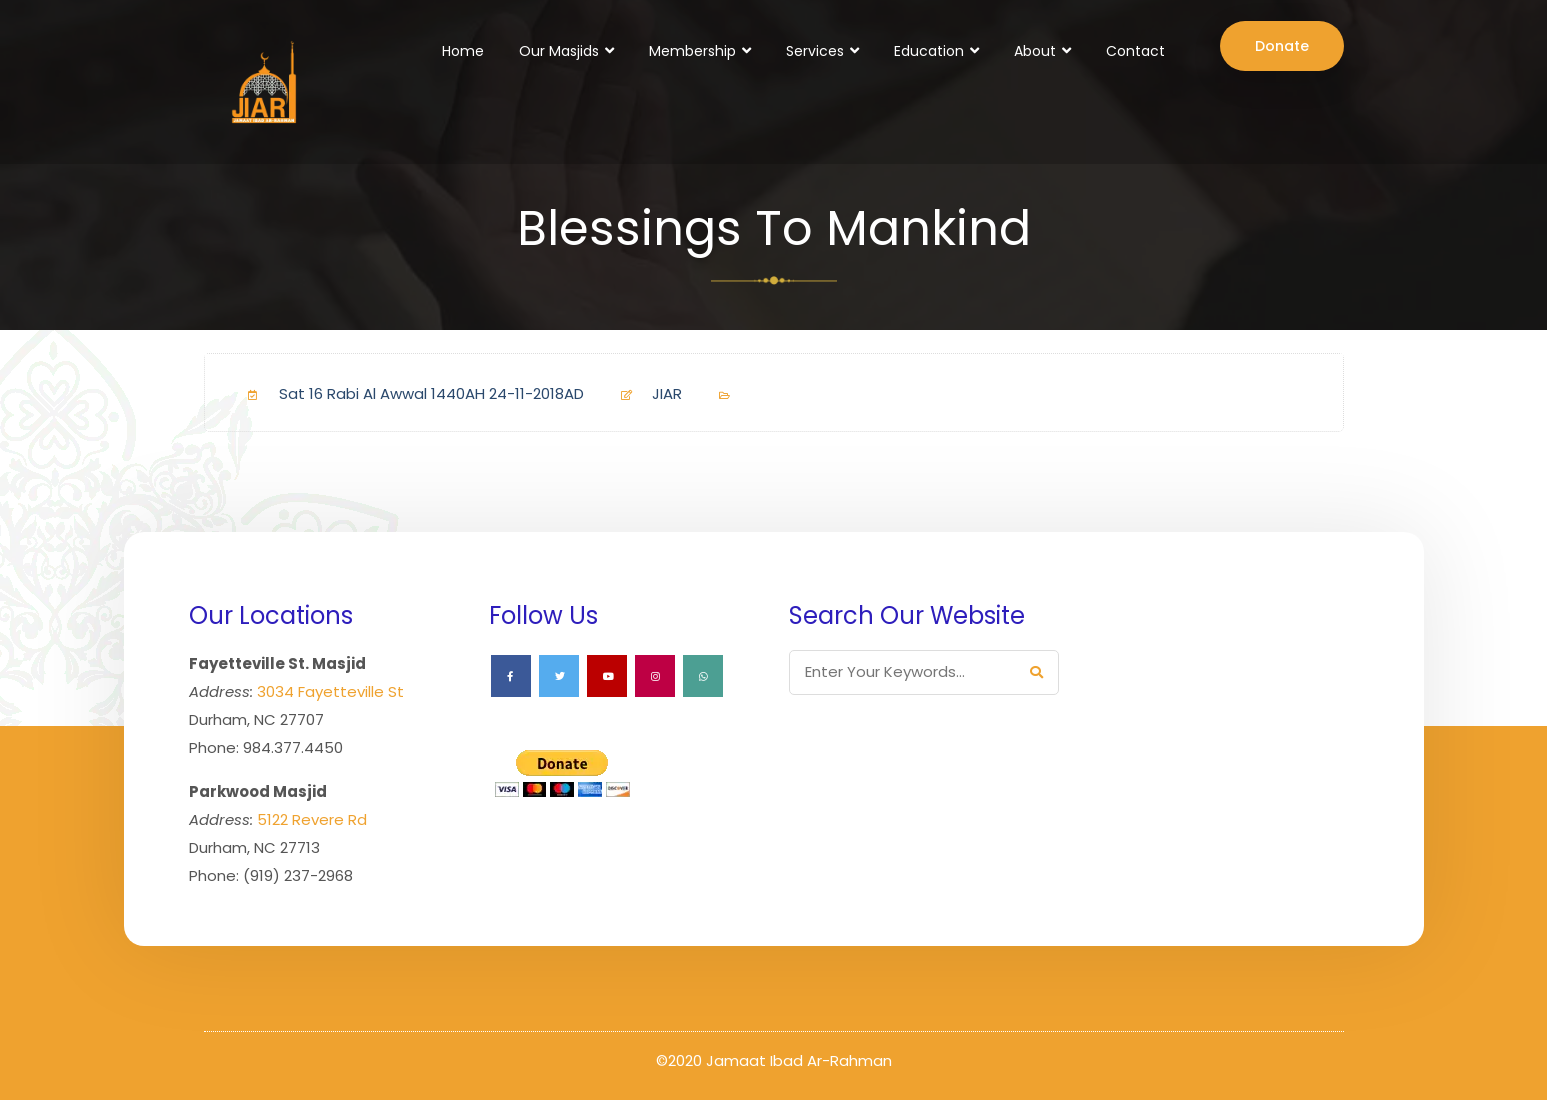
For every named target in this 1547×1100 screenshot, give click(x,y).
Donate (1282, 46)
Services (815, 51)
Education (929, 51)
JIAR (643, 393)
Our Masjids (559, 51)
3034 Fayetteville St (330, 691)
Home (463, 51)
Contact (1135, 51)
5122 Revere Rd (312, 819)
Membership (692, 51)
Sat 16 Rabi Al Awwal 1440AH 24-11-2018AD (408, 393)
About (1035, 51)
